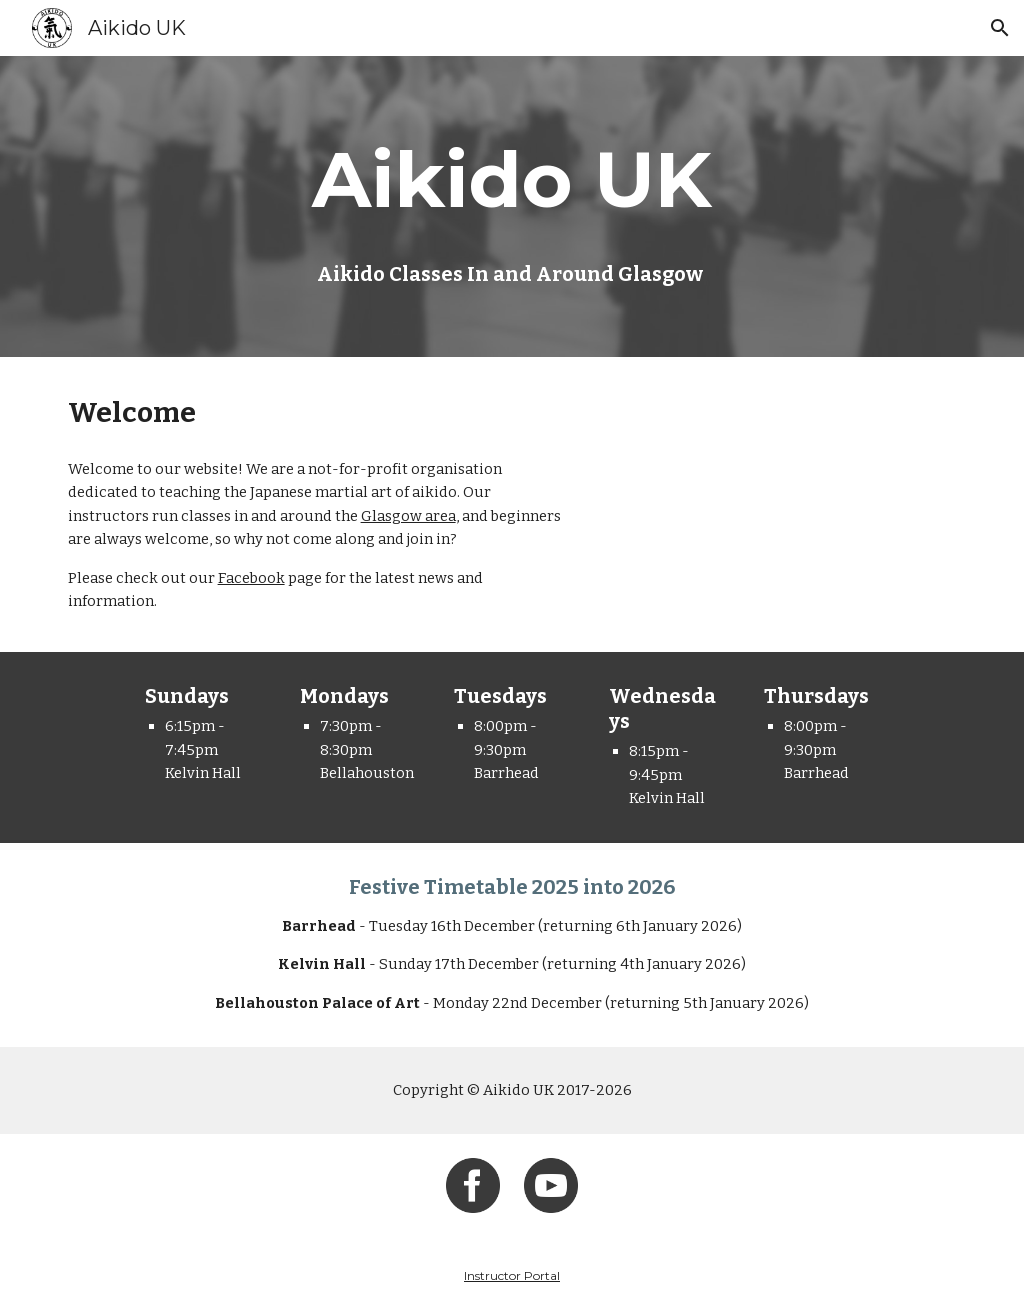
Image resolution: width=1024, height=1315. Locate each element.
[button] (1000, 28)
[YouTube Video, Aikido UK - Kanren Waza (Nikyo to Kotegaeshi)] (782, 483)
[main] (511, 180)
